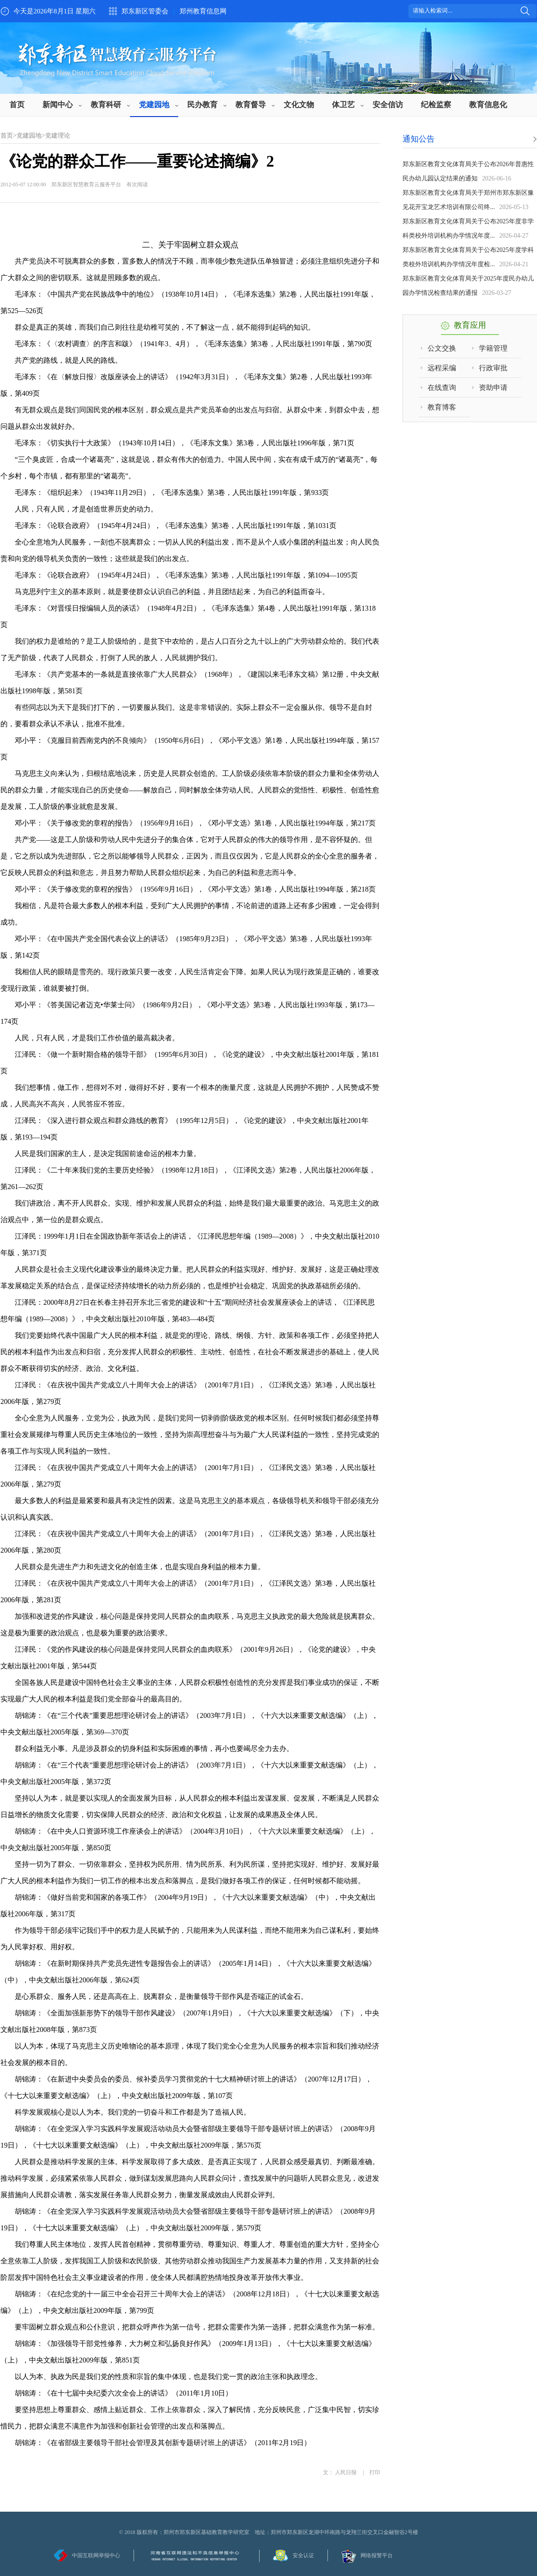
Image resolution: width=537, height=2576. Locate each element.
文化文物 (299, 105)
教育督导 (250, 105)
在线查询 (442, 387)
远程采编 (442, 368)
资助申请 (493, 387)
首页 (17, 105)
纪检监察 (436, 105)
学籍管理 (493, 348)
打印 (374, 2472)
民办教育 (202, 105)
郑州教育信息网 (203, 11)
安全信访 (388, 105)
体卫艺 (343, 105)
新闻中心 (57, 105)
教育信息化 (488, 105)
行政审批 (493, 368)
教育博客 (442, 407)
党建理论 (57, 135)
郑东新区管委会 (145, 11)
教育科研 (106, 105)
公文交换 (442, 348)
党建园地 (154, 105)
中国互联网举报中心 (96, 2555)
